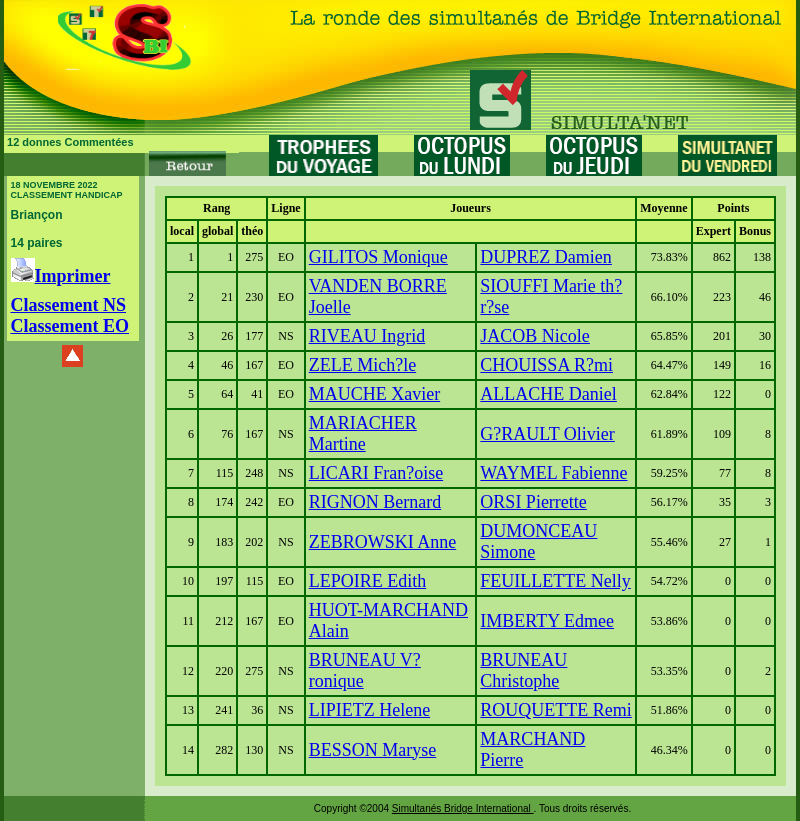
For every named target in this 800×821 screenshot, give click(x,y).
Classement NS (69, 305)
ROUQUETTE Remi (555, 710)
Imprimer (61, 276)
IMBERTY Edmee (547, 621)
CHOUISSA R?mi (546, 365)
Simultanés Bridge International (463, 808)
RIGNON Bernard (375, 502)
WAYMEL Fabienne (553, 473)
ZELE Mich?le (362, 365)
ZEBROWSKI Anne (383, 542)
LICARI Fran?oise (376, 473)
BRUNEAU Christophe (523, 670)
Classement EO (70, 326)
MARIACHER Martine (363, 433)
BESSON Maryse (373, 750)
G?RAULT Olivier (547, 434)
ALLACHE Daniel (548, 394)
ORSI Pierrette (533, 502)
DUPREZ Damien (545, 257)
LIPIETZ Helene (369, 710)
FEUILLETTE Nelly (555, 581)
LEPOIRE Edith (368, 581)
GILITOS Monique (378, 257)
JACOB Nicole (535, 336)
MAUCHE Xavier (374, 394)
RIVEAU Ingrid (367, 336)
